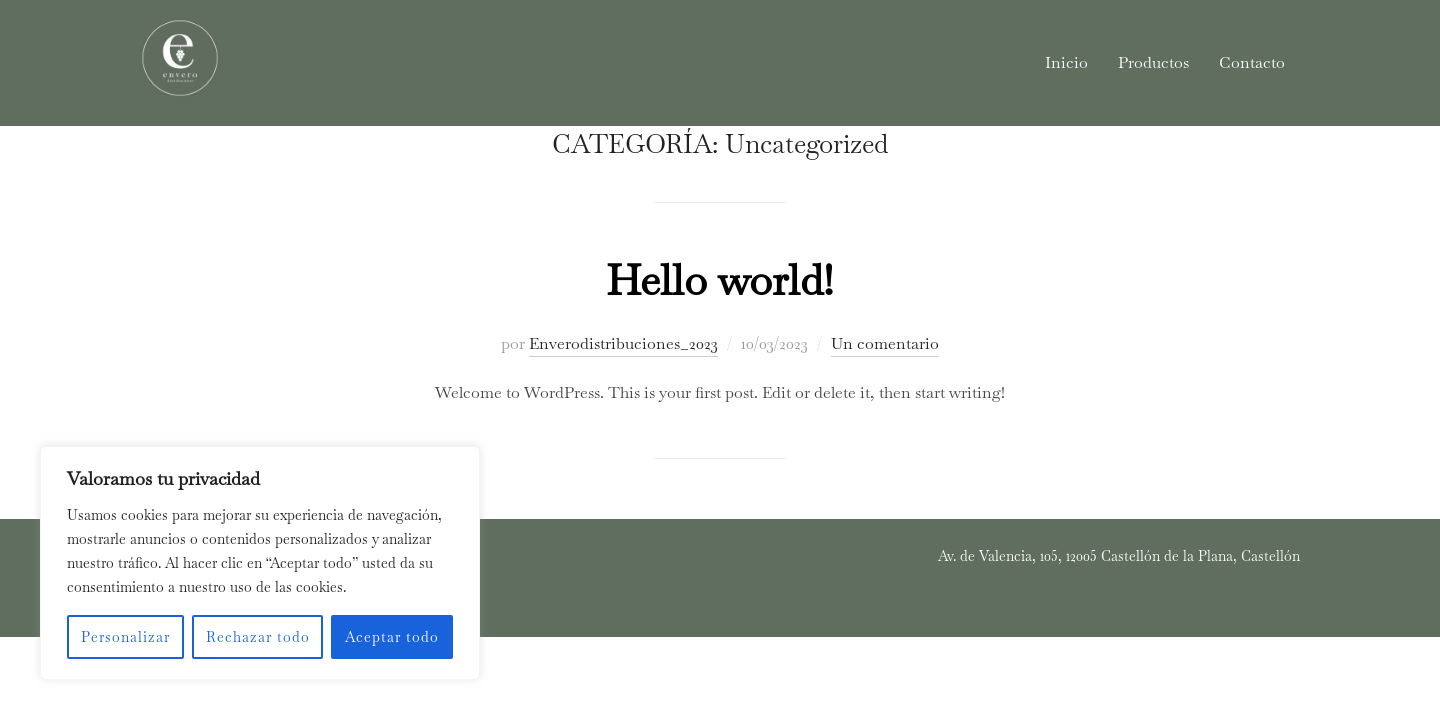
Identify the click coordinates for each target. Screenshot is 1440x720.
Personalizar (125, 637)
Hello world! (719, 332)
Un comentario (885, 395)
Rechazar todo (258, 637)
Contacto (1252, 62)
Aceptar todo (392, 637)
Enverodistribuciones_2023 (623, 395)
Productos (1153, 62)
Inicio (1066, 62)
